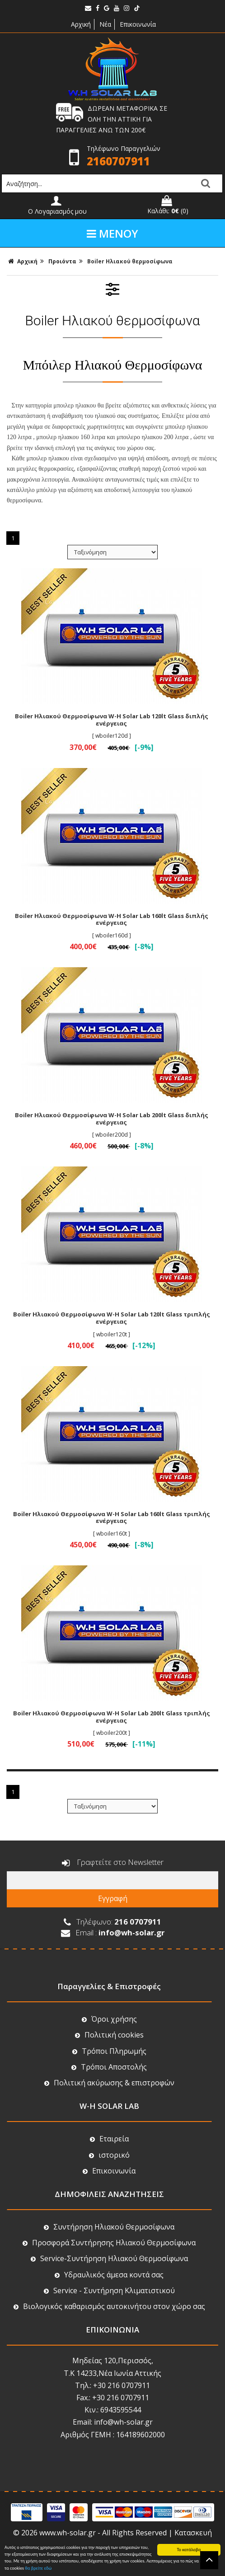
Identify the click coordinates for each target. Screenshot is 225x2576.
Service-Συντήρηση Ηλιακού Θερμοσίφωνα (109, 2258)
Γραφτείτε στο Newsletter (113, 1863)
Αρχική (80, 24)
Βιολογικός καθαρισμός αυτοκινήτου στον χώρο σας (109, 2306)
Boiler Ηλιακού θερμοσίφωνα (130, 261)
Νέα (105, 24)
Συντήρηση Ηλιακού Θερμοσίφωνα (109, 2227)
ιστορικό (109, 2155)
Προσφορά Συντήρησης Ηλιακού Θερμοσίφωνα (109, 2243)
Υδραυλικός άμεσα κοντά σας (109, 2275)
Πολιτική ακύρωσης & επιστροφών (109, 2083)
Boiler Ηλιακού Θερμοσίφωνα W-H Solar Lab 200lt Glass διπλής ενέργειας (111, 1118)
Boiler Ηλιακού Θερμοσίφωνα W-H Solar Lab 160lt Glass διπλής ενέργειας (111, 919)
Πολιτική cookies (109, 2035)
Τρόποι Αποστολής (109, 2067)
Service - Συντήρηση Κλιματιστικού (109, 2290)
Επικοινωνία (138, 24)
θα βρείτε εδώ (38, 2568)
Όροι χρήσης (109, 2019)
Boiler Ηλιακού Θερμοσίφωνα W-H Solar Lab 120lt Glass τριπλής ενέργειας (111, 1317)
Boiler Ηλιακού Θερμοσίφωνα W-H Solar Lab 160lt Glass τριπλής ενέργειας (111, 1517)
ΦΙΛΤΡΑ (112, 289)
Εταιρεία (109, 2139)
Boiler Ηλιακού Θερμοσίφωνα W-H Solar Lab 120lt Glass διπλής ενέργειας (111, 719)
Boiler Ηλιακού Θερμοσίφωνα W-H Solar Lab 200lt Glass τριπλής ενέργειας (111, 1716)
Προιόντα (62, 261)
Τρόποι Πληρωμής (109, 2051)
